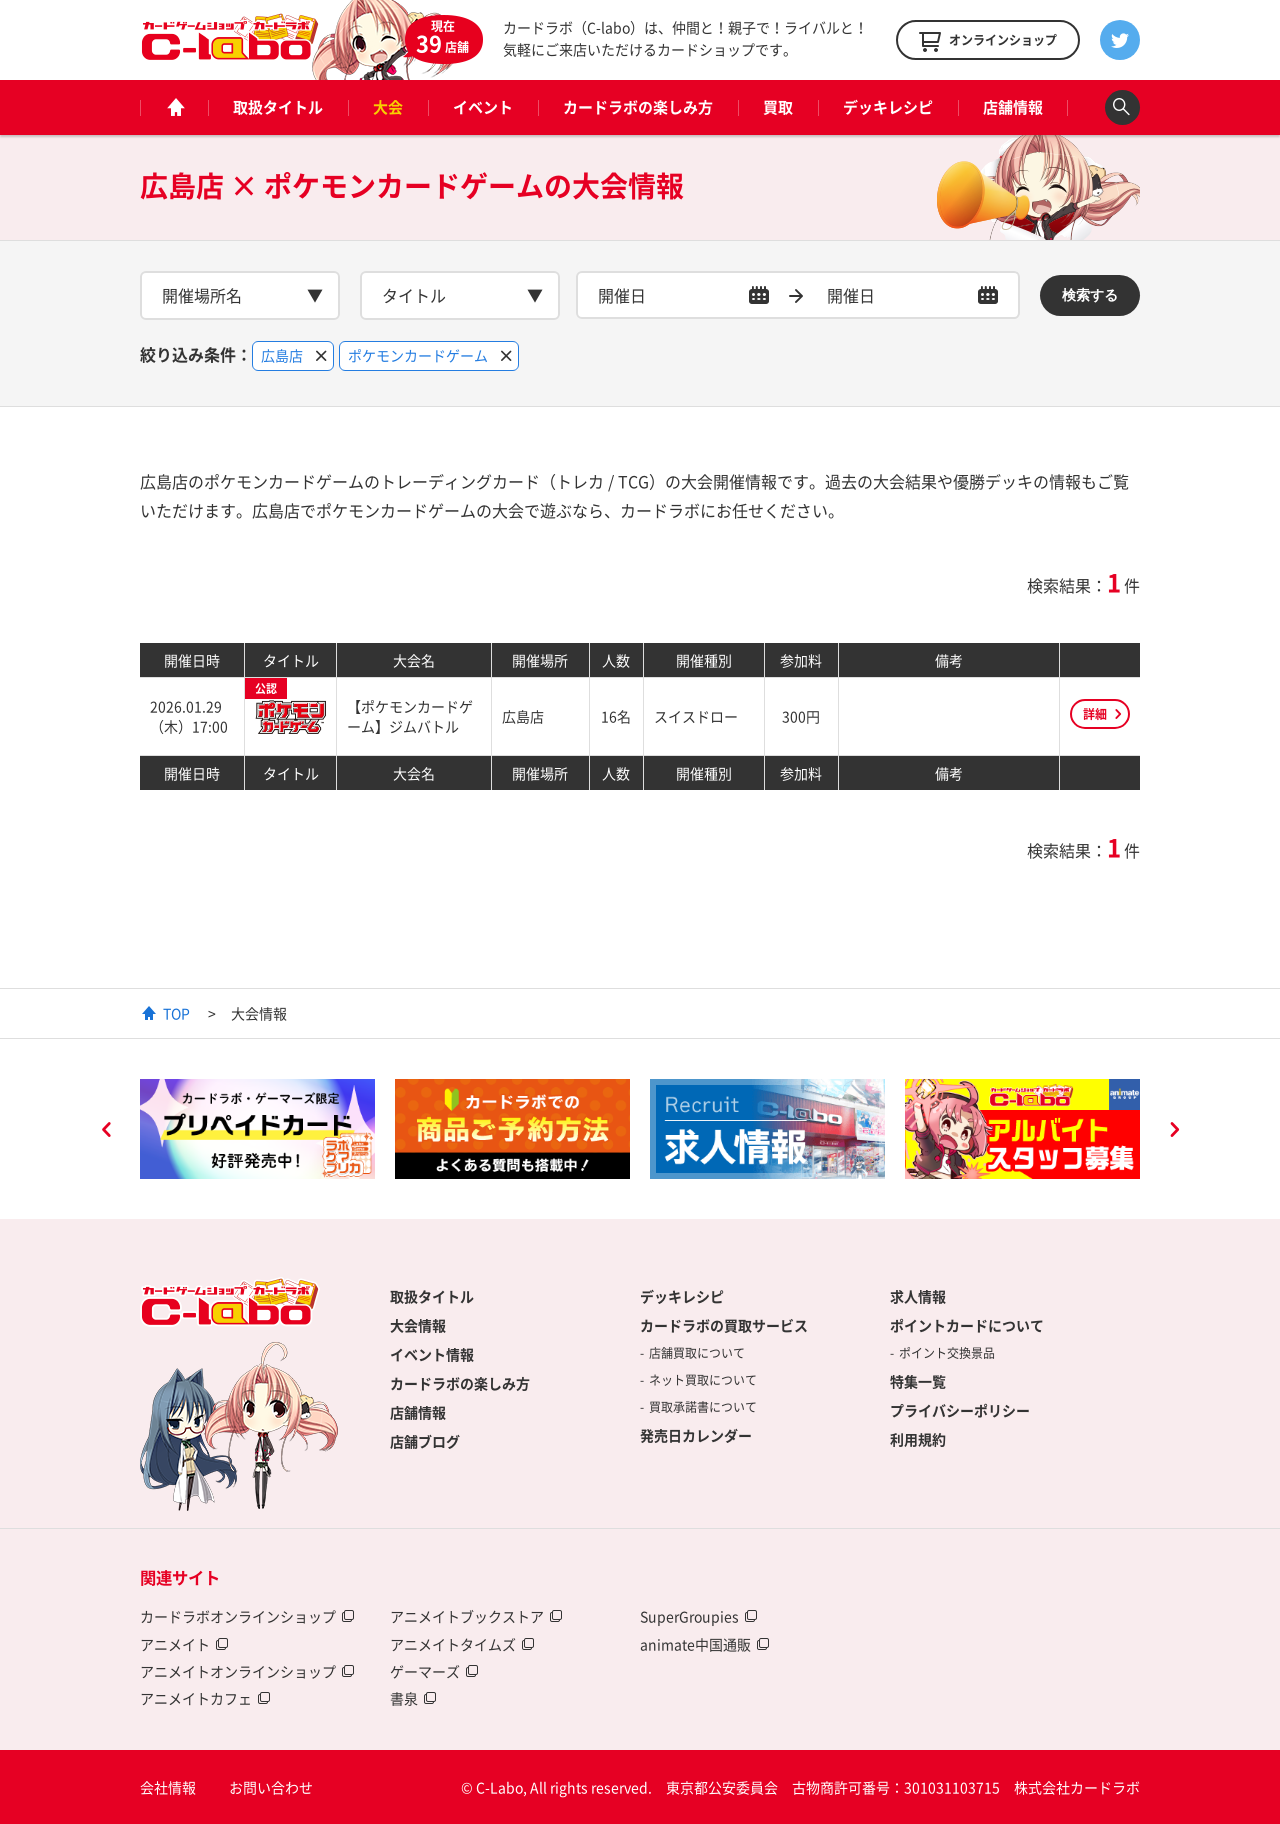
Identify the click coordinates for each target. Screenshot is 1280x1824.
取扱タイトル (278, 107)
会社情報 (168, 1787)
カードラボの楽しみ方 (638, 107)
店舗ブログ (425, 1441)
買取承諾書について (703, 1407)
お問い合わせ (271, 1787)
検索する (1090, 295)
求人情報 (918, 1296)
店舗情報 (1013, 107)
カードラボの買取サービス (724, 1325)
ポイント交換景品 (947, 1353)
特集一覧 (918, 1381)
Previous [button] (106, 1132)
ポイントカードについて (967, 1325)
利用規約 (918, 1439)
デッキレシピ (888, 107)
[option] (257, 1129)
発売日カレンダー (696, 1435)
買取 (778, 107)
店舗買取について (697, 1353)
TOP (176, 1013)
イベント (483, 107)
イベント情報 (432, 1354)
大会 (388, 107)
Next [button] (1174, 1132)
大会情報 (418, 1325)
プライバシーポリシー (960, 1410)
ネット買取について (703, 1380)
